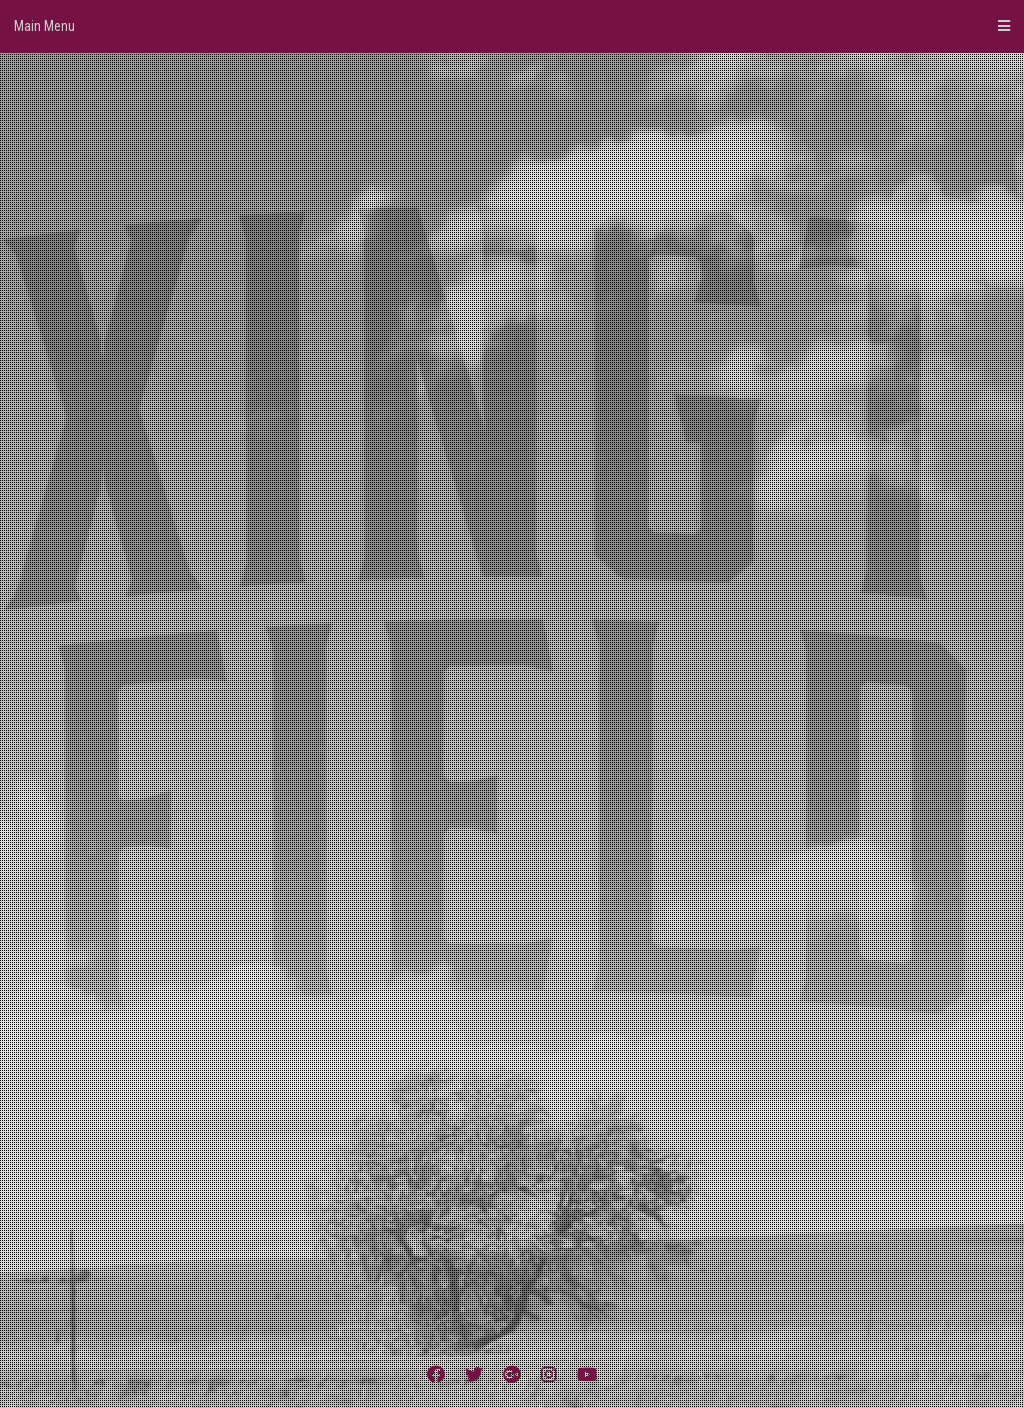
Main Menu (512, 26)
